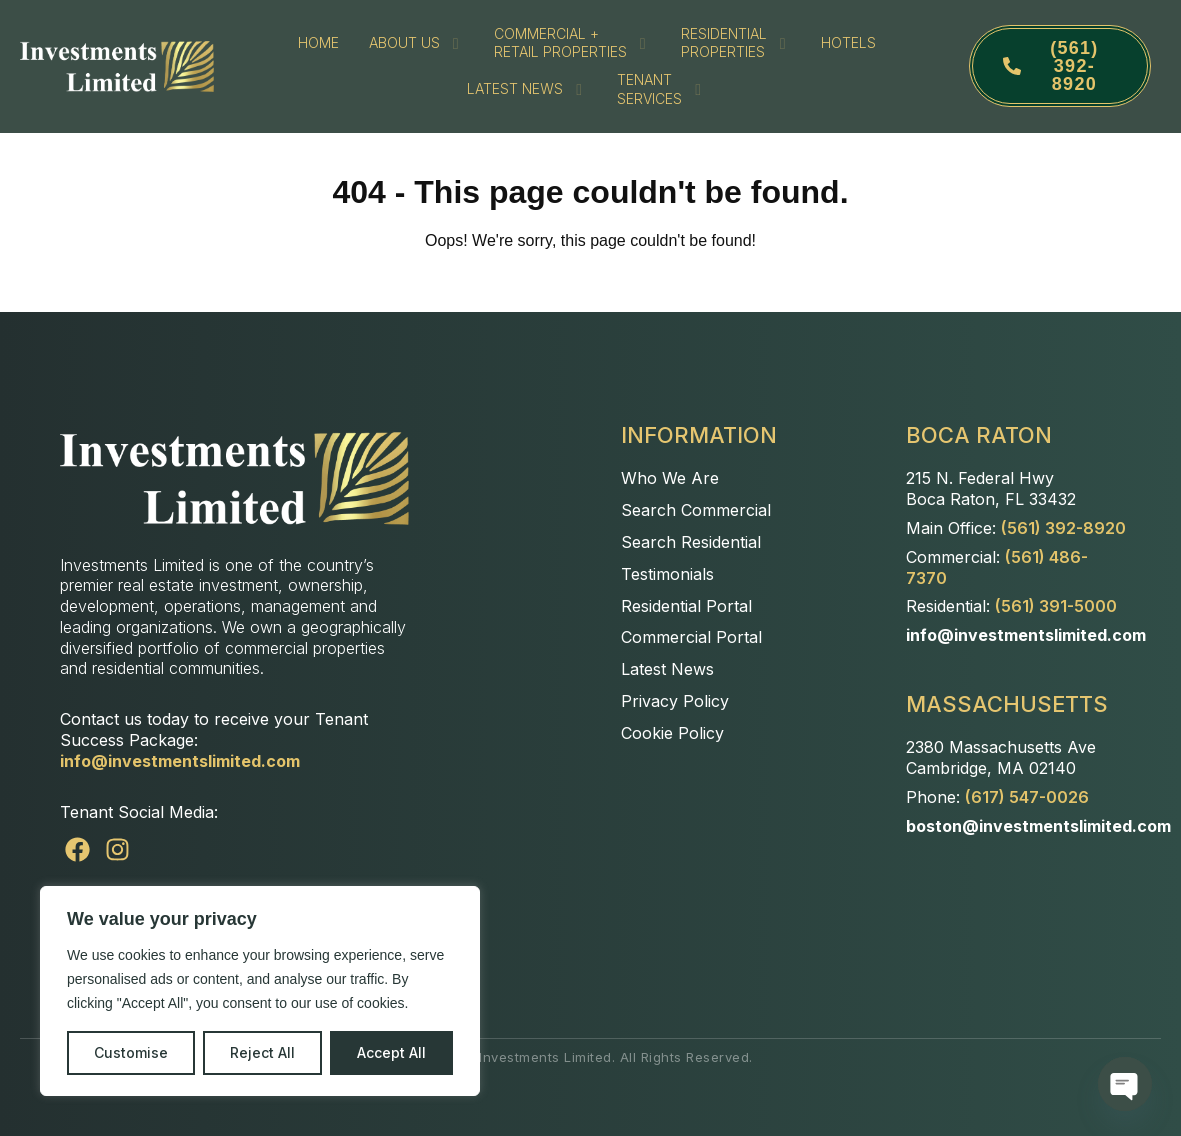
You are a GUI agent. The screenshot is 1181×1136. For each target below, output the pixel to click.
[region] (260, 991)
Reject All (262, 1052)
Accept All (391, 1052)
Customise (131, 1052)
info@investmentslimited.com (180, 761)
